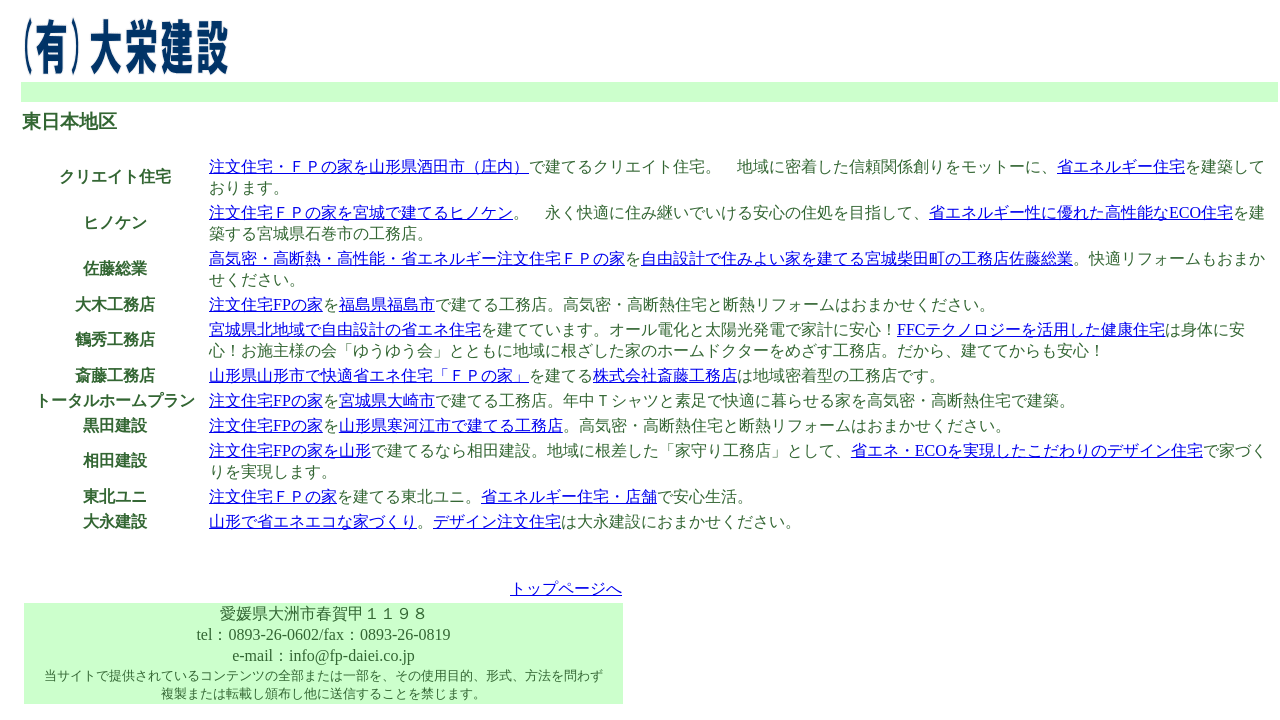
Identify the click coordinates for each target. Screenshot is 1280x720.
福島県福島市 (387, 304)
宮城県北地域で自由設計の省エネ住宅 (345, 329)
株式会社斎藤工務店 (665, 375)
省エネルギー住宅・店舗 (569, 496)
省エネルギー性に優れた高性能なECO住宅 (1081, 212)
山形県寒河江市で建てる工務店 (451, 425)
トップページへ (566, 588)
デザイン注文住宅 (497, 521)
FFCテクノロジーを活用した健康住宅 (1031, 329)
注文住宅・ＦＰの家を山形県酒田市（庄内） (369, 166)
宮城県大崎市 (387, 400)
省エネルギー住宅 (1121, 166)
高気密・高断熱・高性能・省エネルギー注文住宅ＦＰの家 (417, 258)
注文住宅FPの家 (266, 304)
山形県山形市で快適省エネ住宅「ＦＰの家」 (369, 375)
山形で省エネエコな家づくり (313, 521)
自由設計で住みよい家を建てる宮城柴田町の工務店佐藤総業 (857, 258)
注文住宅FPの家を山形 (290, 450)
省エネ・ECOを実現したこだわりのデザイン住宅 (1027, 450)
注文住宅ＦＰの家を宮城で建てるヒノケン (361, 212)
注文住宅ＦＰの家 (273, 496)
